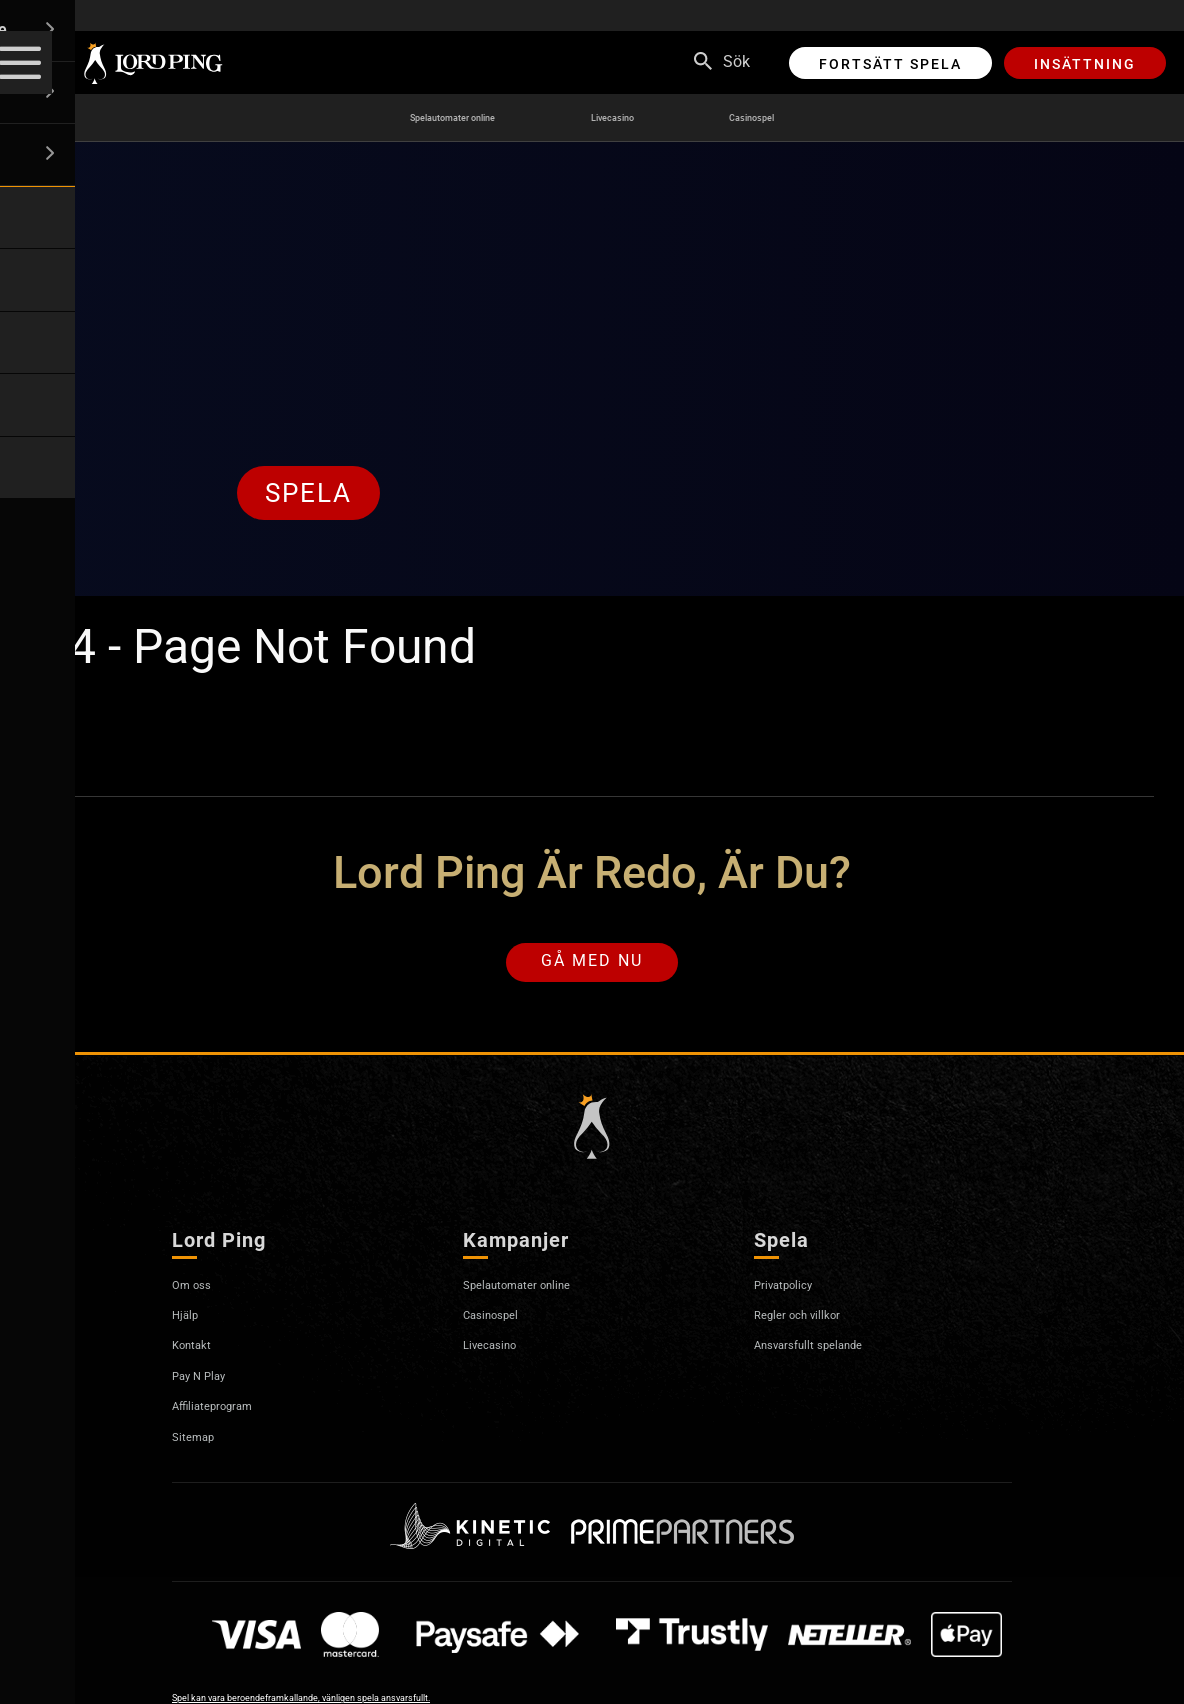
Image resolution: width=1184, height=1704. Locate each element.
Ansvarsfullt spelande (830, 1354)
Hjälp (190, 1324)
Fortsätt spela (890, 64)
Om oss (199, 1294)
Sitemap (201, 1446)
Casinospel (807, 118)
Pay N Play (210, 1385)
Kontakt (199, 1354)
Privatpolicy (795, 1294)
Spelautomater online (423, 118)
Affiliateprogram (229, 1415)
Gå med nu (591, 968)
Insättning (1085, 64)
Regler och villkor (814, 1324)
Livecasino (638, 118)
